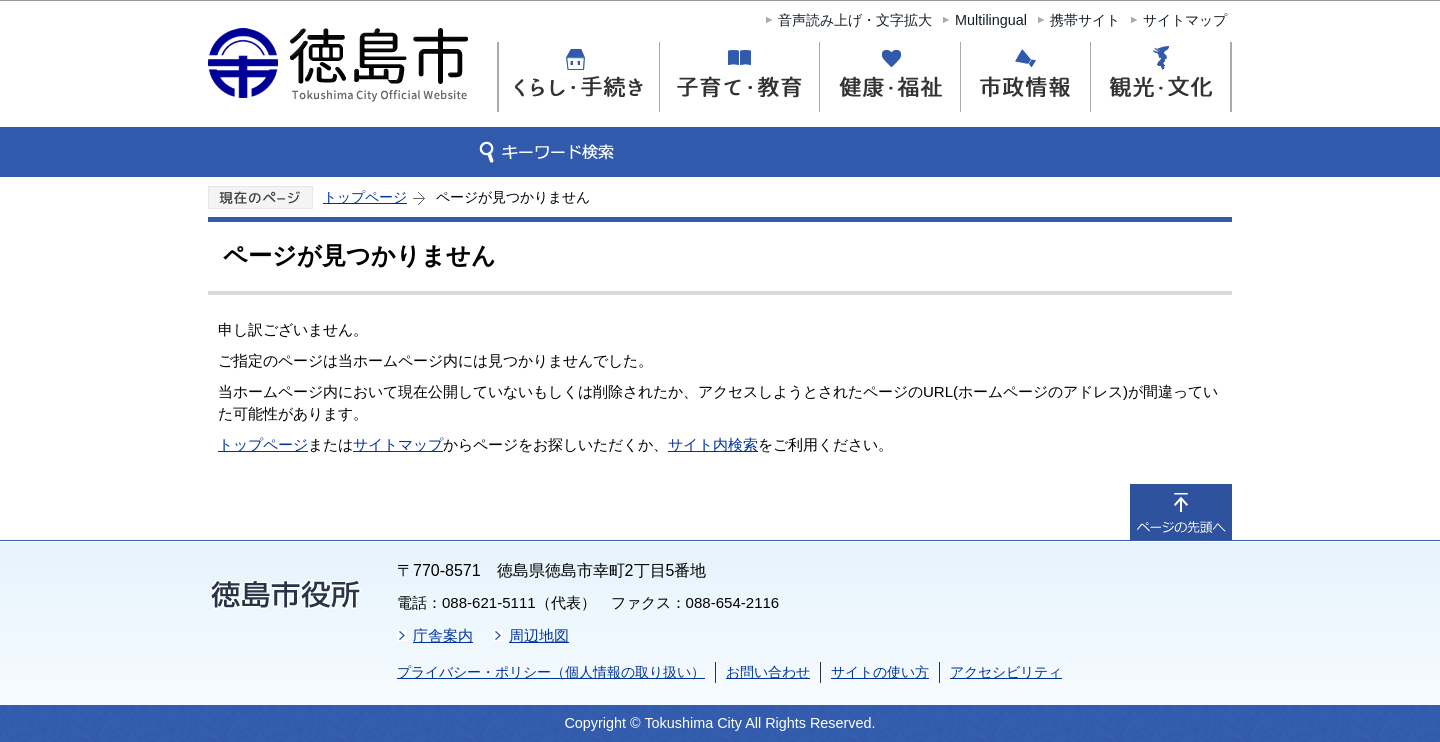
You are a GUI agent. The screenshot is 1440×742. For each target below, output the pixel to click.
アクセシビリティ (1006, 672)
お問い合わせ (768, 672)
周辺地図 (539, 635)
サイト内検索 (713, 444)
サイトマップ (1185, 20)
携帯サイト (1085, 20)
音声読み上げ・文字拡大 (855, 20)
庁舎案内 (443, 635)
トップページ (365, 197)
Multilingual (991, 20)
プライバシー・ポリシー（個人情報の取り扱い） (551, 672)
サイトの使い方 (880, 672)
